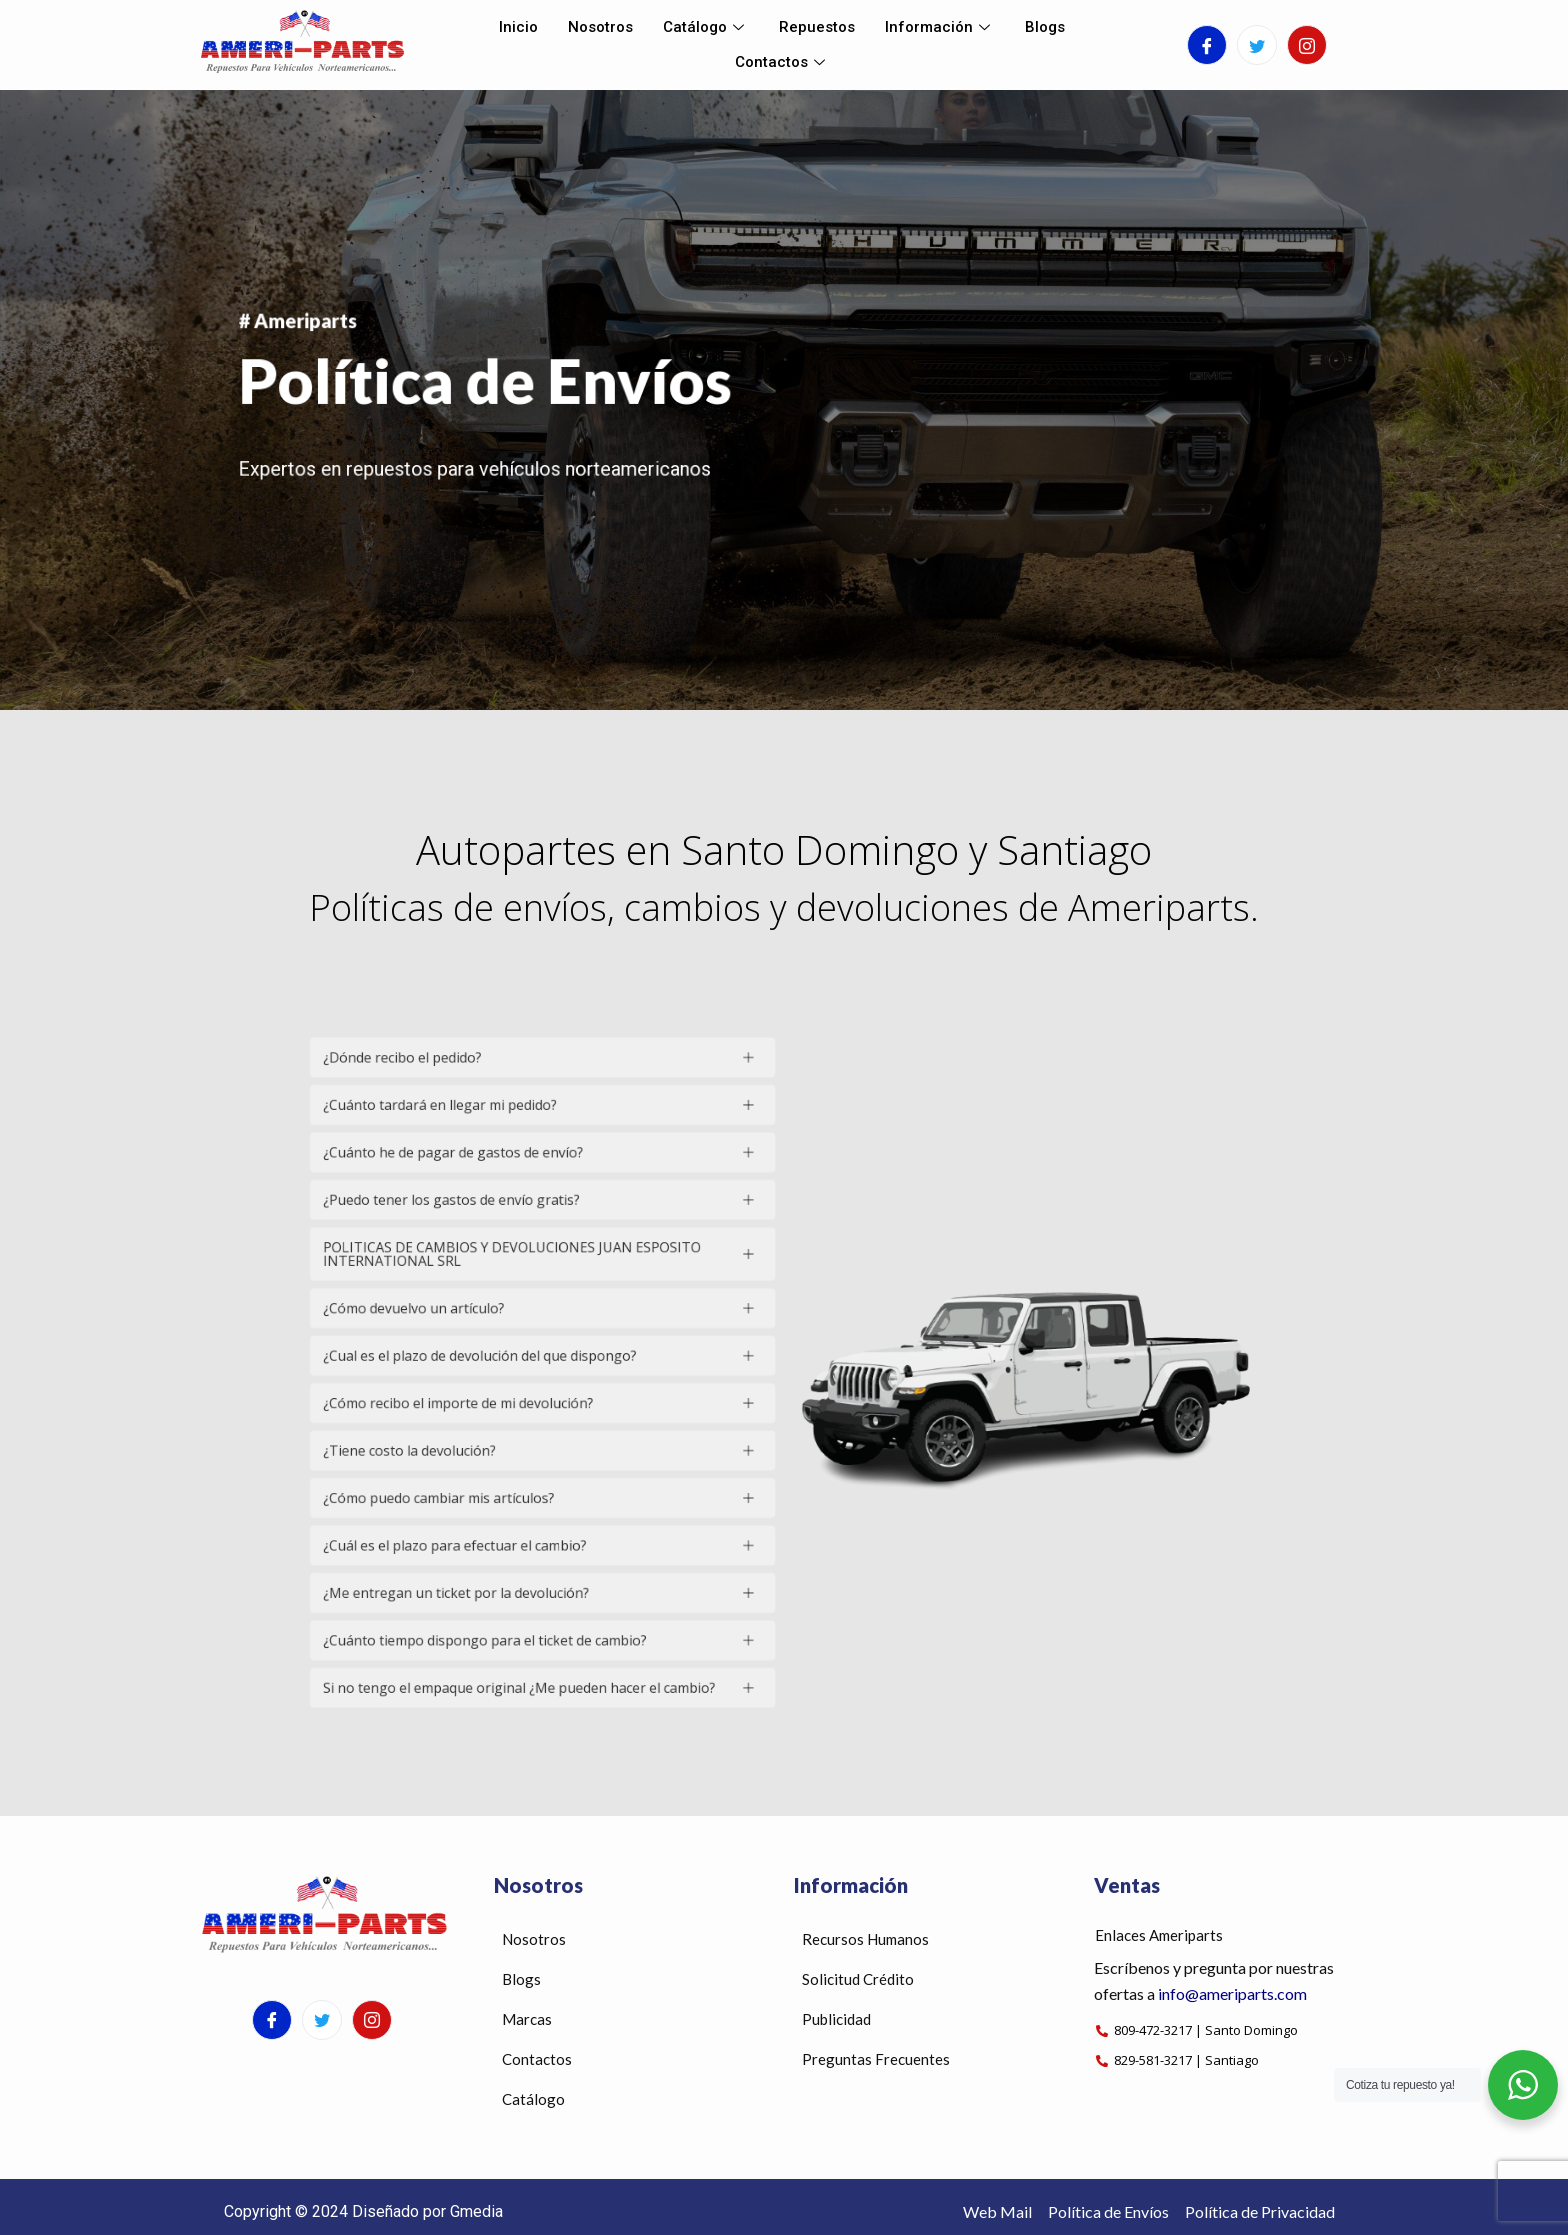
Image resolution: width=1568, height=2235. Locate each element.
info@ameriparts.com (1232, 1993)
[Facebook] (1207, 45)
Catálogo (706, 27)
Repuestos (817, 27)
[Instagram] (1307, 45)
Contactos (782, 62)
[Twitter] (1257, 45)
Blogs (1045, 27)
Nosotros (600, 27)
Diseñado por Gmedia (427, 2211)
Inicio (518, 27)
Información (940, 27)
